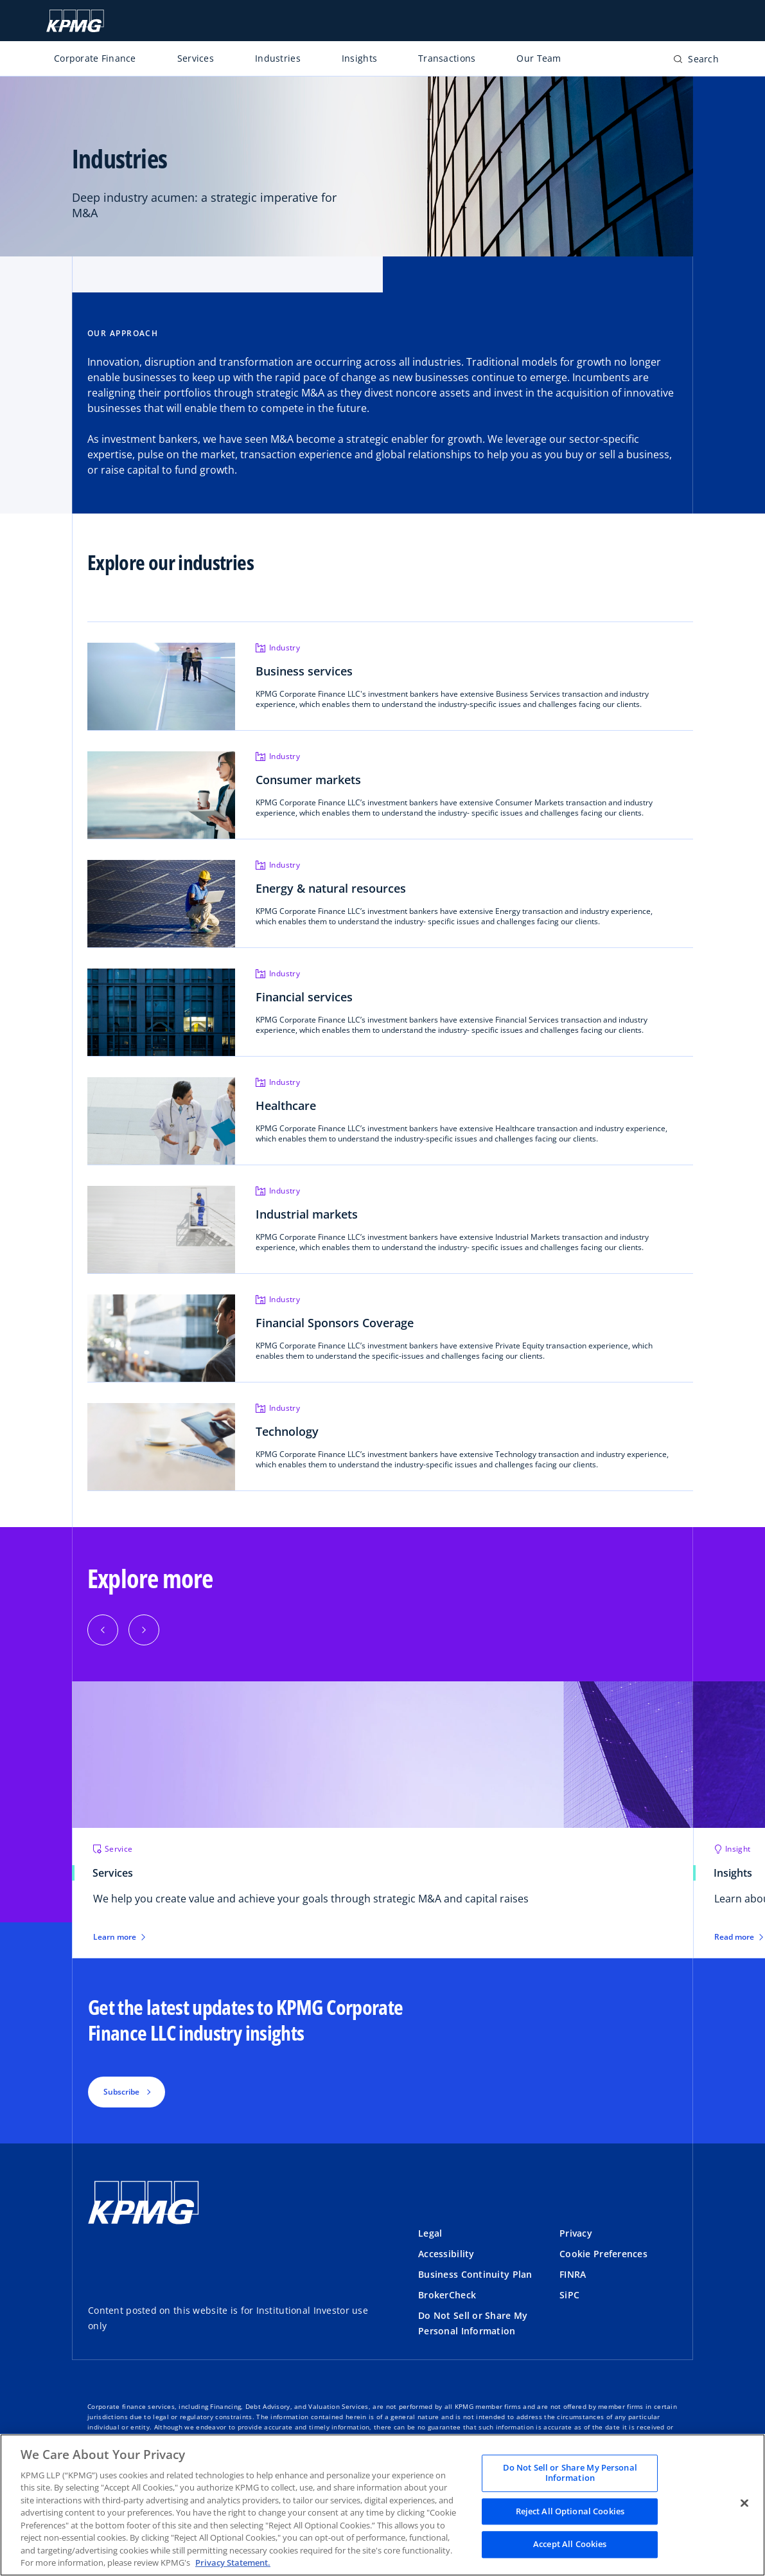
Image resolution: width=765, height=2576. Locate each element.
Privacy (575, 2233)
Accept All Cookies (569, 2544)
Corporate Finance (95, 58)
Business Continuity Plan (475, 2274)
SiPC (569, 2295)
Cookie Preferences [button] (603, 2254)
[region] (382, 2505)
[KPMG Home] (75, 21)
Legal (430, 2233)
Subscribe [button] (121, 2091)
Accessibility (446, 2254)
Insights (359, 58)
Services (195, 58)
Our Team (538, 58)
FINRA (572, 2274)
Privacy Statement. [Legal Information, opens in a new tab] (232, 2562)
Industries (278, 58)
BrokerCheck (447, 2295)
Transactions (446, 58)
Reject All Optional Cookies (570, 2511)
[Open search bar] (696, 61)
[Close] (744, 2503)
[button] (102, 1629)
